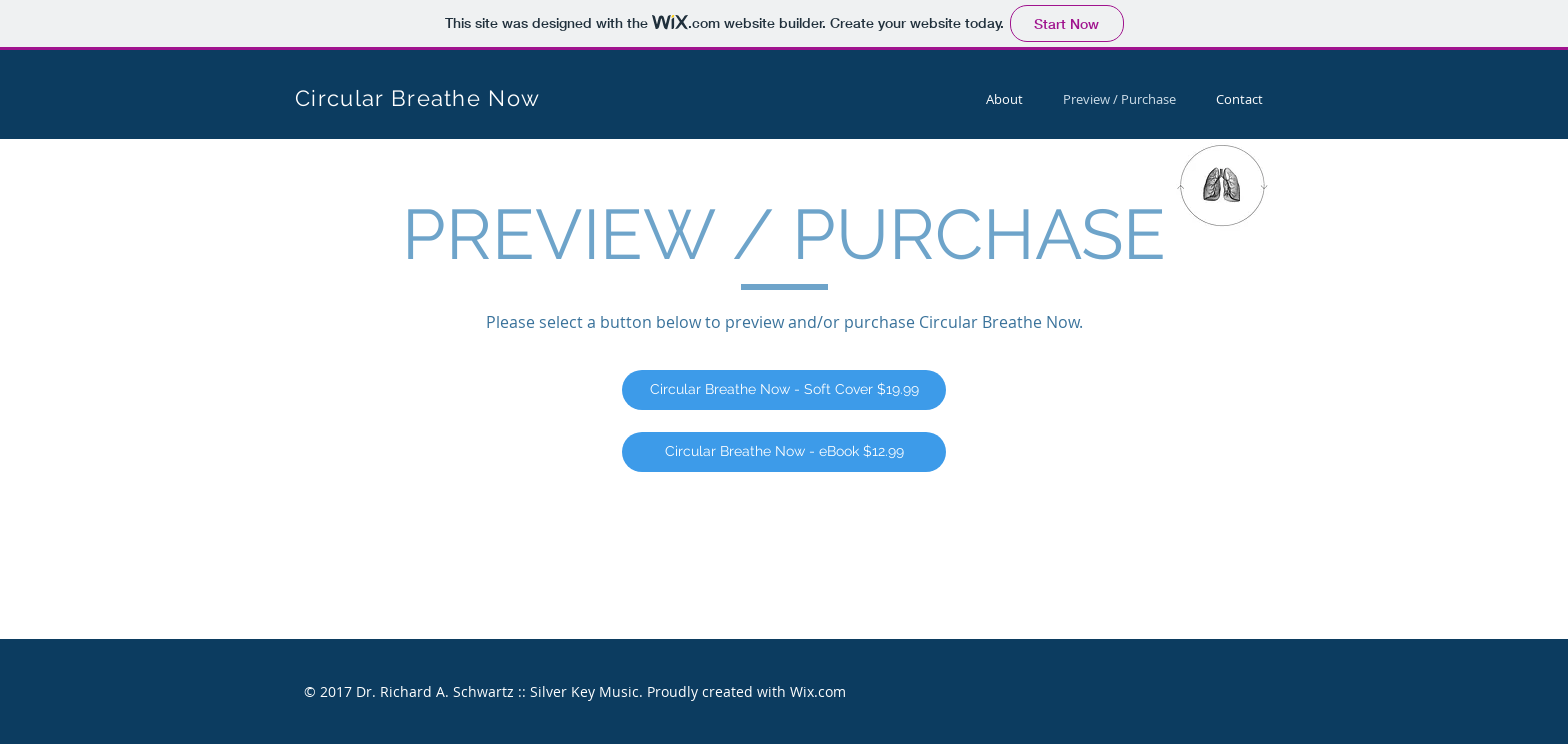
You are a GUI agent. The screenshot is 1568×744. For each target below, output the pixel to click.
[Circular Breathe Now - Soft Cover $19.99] (784, 390)
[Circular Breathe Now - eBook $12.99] (784, 452)
